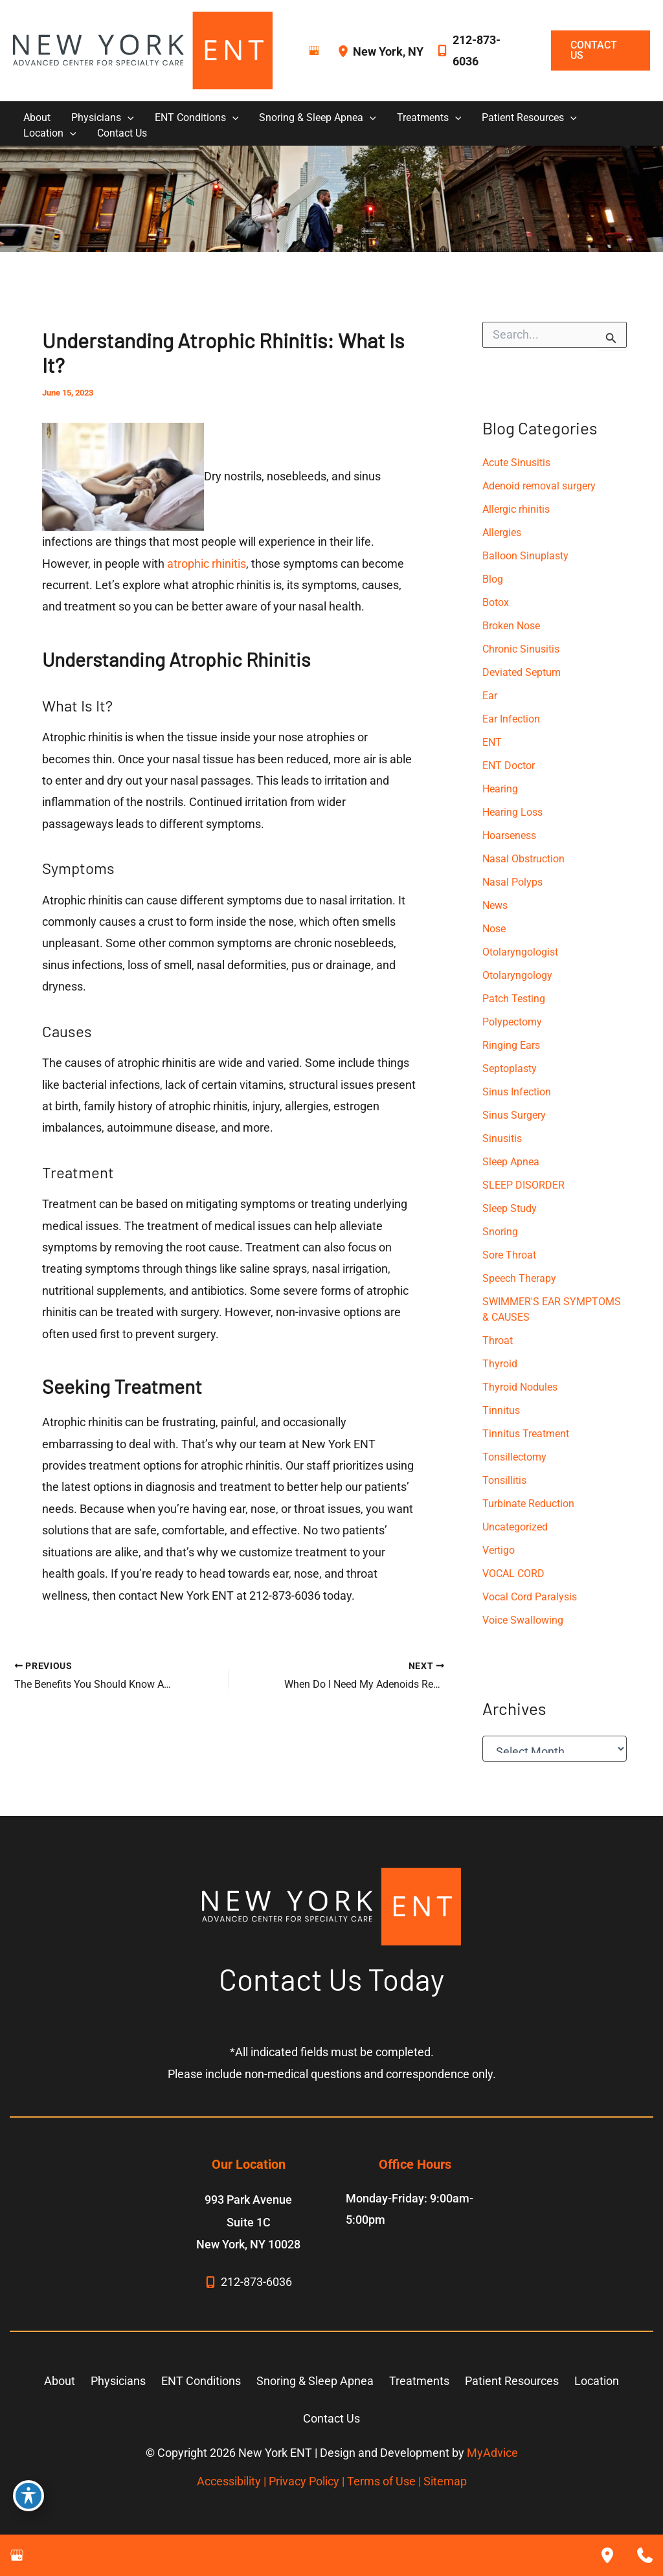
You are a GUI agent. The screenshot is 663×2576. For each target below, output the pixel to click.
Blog (492, 579)
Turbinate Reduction (528, 1503)
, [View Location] (388, 51)
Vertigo (498, 1550)
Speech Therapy (519, 1278)
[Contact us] (644, 2555)
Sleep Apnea (510, 1162)
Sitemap (445, 2481)
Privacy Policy (304, 2481)
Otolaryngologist (520, 952)
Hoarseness (509, 835)
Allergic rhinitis (516, 509)
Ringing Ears (511, 1045)
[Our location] (607, 2555)
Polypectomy (512, 1022)
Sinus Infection (516, 1092)
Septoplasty (509, 1068)
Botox (495, 602)
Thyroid (499, 1364)
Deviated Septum (521, 672)
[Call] (480, 51)
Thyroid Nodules (519, 1387)
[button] (594, 50)
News (495, 905)
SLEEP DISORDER (523, 1185)
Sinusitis (502, 1138)
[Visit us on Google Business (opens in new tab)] (314, 50)
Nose (494, 929)
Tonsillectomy (514, 1457)
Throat (497, 1340)
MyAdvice (492, 2452)
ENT (492, 742)
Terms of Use (381, 2481)
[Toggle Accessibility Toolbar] (28, 2495)
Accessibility (229, 2481)
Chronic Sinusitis (520, 649)
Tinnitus (501, 1410)
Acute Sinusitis (516, 462)
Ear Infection (511, 719)
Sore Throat (509, 1255)
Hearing (500, 789)
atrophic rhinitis (206, 563)
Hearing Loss (512, 812)
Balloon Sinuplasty (525, 556)
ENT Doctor (508, 765)
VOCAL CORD (513, 1573)
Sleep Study (509, 1208)
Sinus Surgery (514, 1115)
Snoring (500, 1232)
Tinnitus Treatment (525, 1434)
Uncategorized (515, 1527)
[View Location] (345, 50)
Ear (489, 695)
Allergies (501, 532)
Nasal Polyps (512, 882)
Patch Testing (513, 998)
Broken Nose (511, 626)
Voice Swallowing (522, 1620)
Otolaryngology (517, 975)
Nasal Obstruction (523, 859)
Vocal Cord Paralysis (529, 1597)
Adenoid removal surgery (539, 486)
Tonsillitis (504, 1480)
